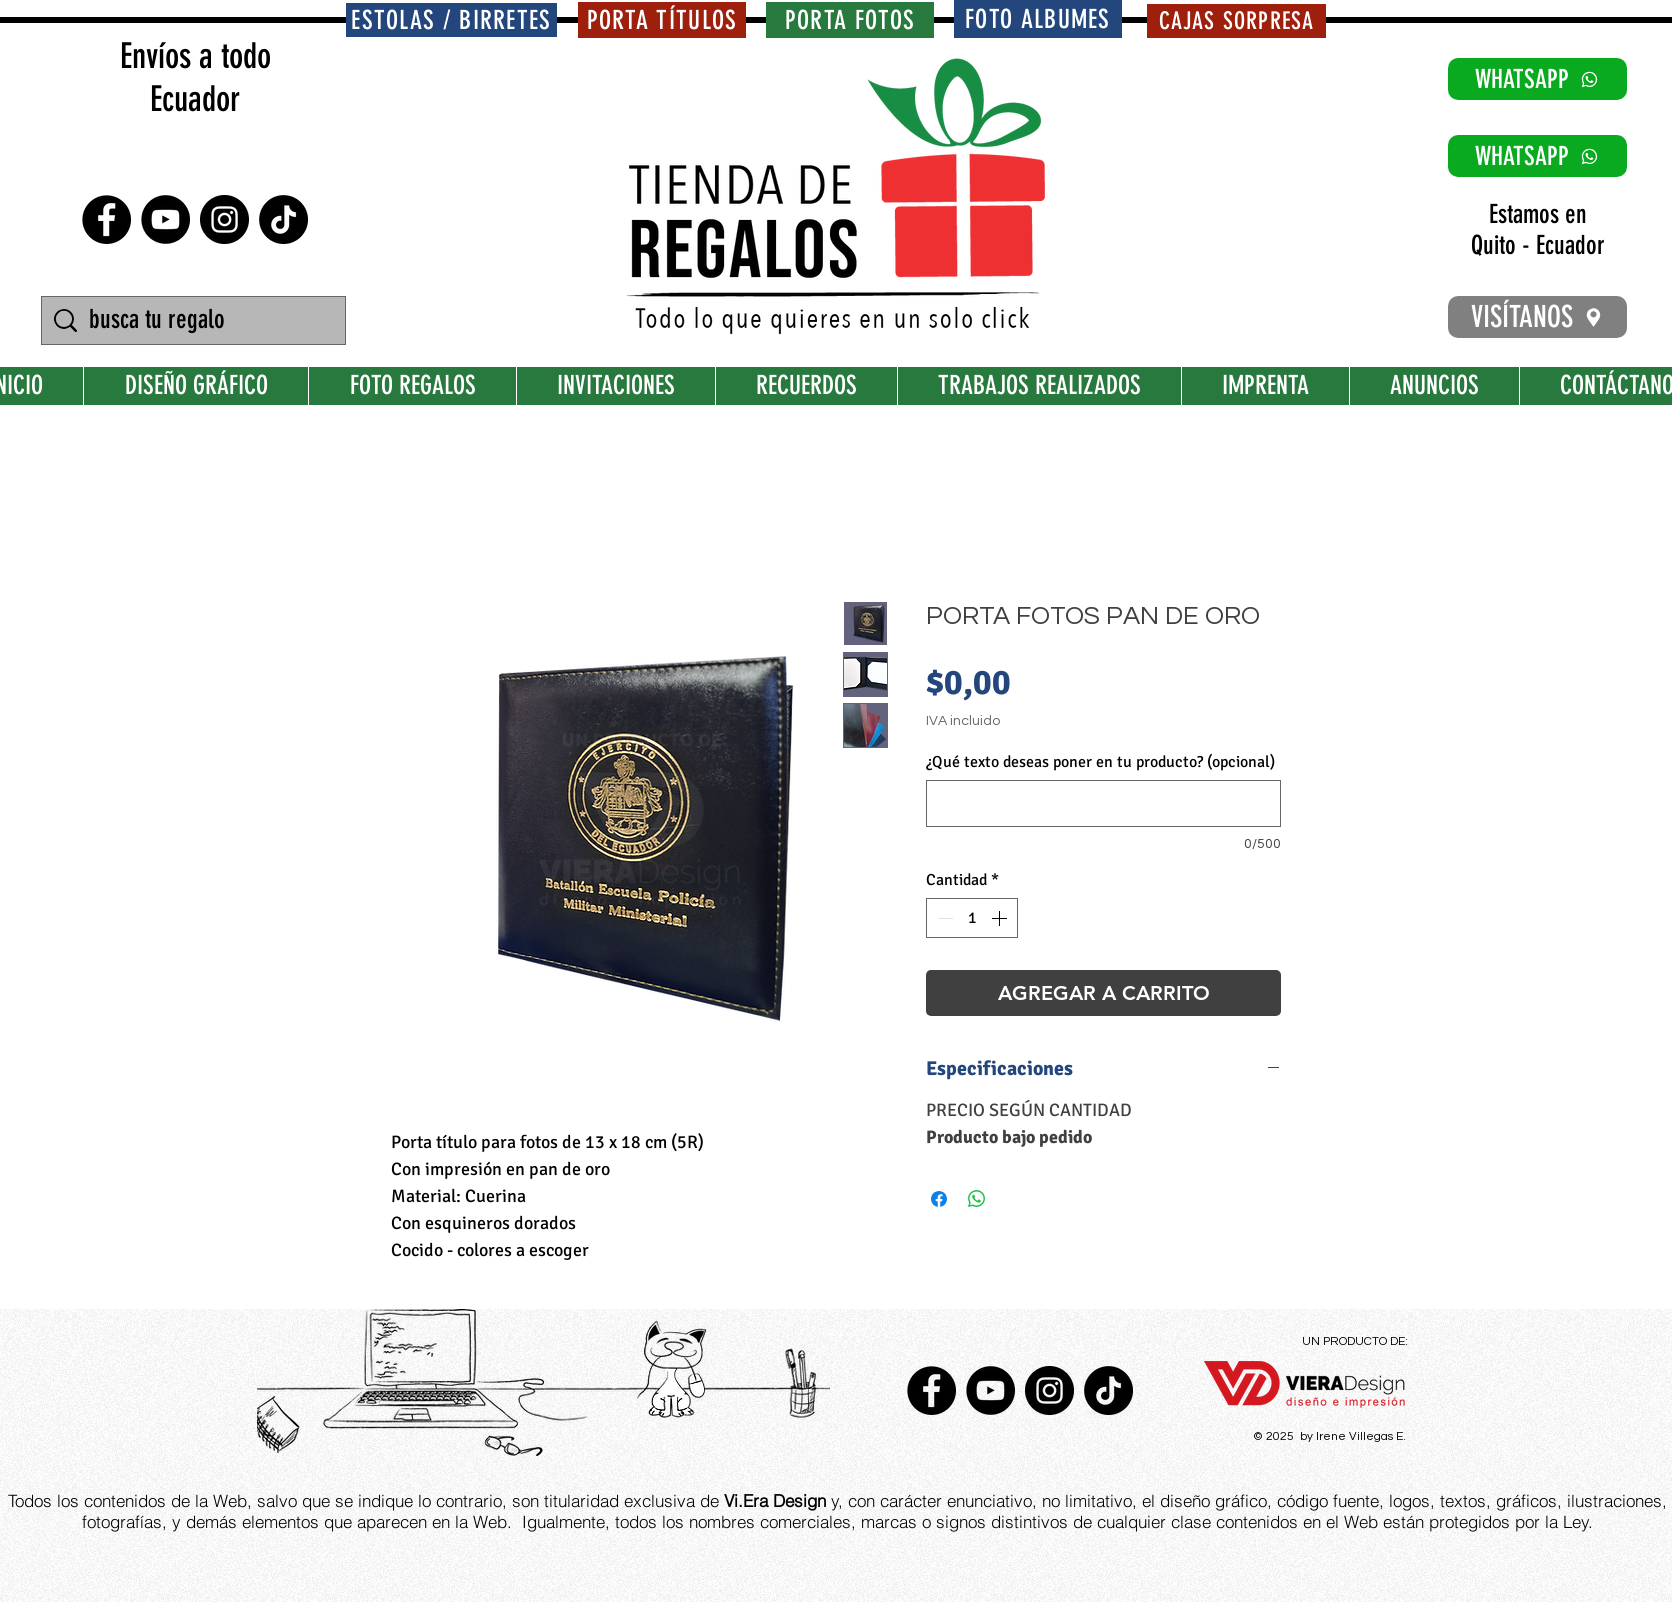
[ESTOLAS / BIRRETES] (451, 20)
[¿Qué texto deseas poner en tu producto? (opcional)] (1103, 803)
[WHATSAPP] (1537, 79)
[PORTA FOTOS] (850, 20)
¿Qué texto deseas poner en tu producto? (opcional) (1100, 762)
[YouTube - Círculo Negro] (165, 219)
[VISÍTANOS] (1537, 317)
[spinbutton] (972, 918)
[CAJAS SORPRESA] (1236, 21)
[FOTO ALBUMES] (1038, 19)
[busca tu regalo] (196, 320)
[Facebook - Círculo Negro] (106, 219)
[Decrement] (943, 918)
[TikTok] (283, 219)
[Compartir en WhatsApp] (977, 1199)
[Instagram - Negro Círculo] (224, 219)
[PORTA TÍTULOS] (662, 20)
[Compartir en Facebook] (939, 1199)
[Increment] (1001, 918)
